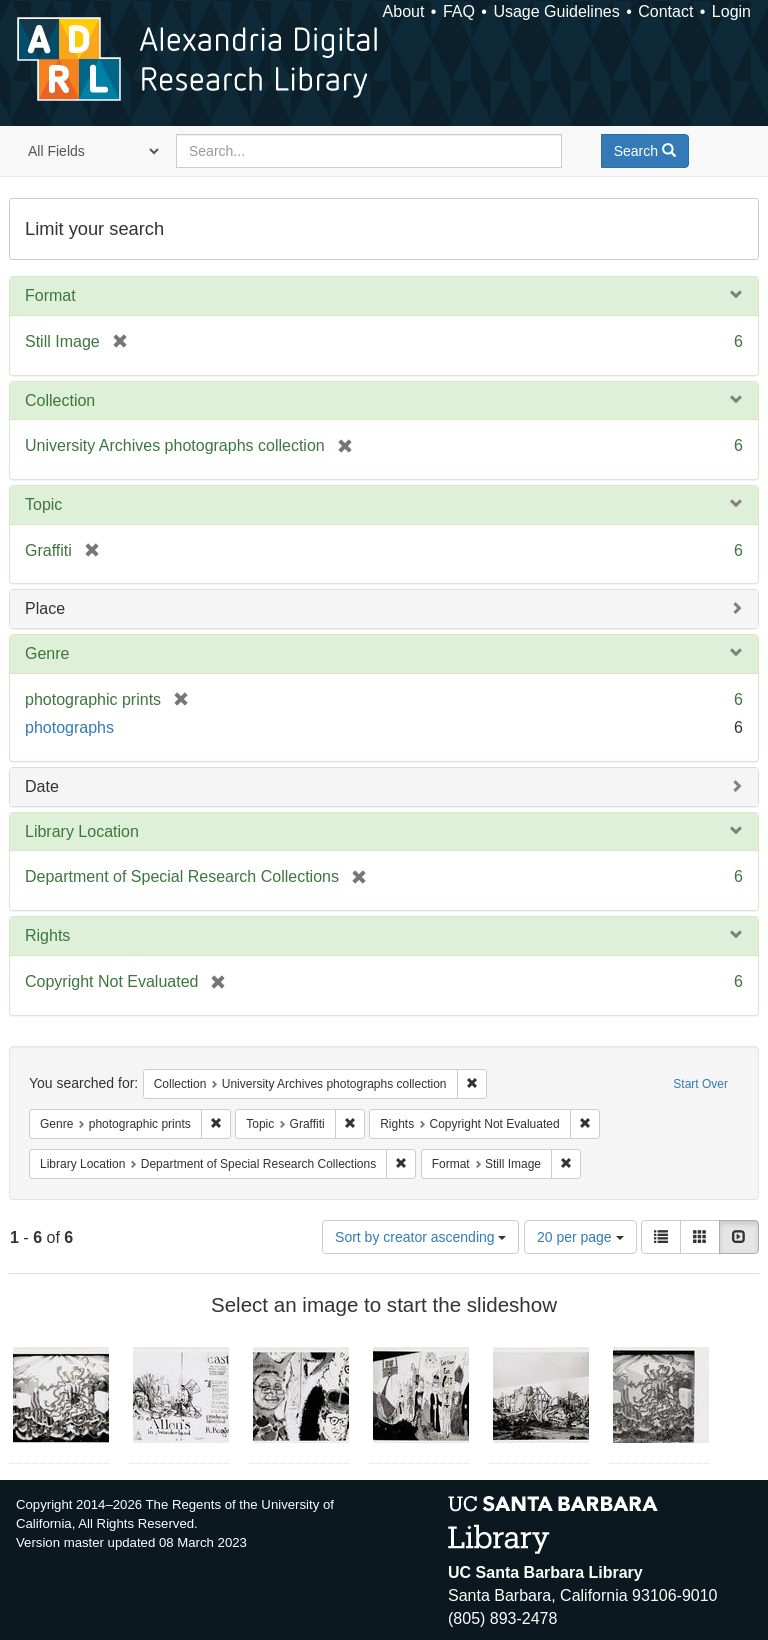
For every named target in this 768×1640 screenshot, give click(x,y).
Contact (665, 11)
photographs (69, 727)
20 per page (580, 1237)
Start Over (700, 1084)
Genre (47, 653)
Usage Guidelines (556, 11)
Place (45, 608)
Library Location (82, 831)
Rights (47, 935)
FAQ (459, 11)
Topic (43, 504)
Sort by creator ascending (420, 1237)
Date (42, 786)
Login (731, 11)
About (404, 11)
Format (50, 295)
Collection (60, 400)
